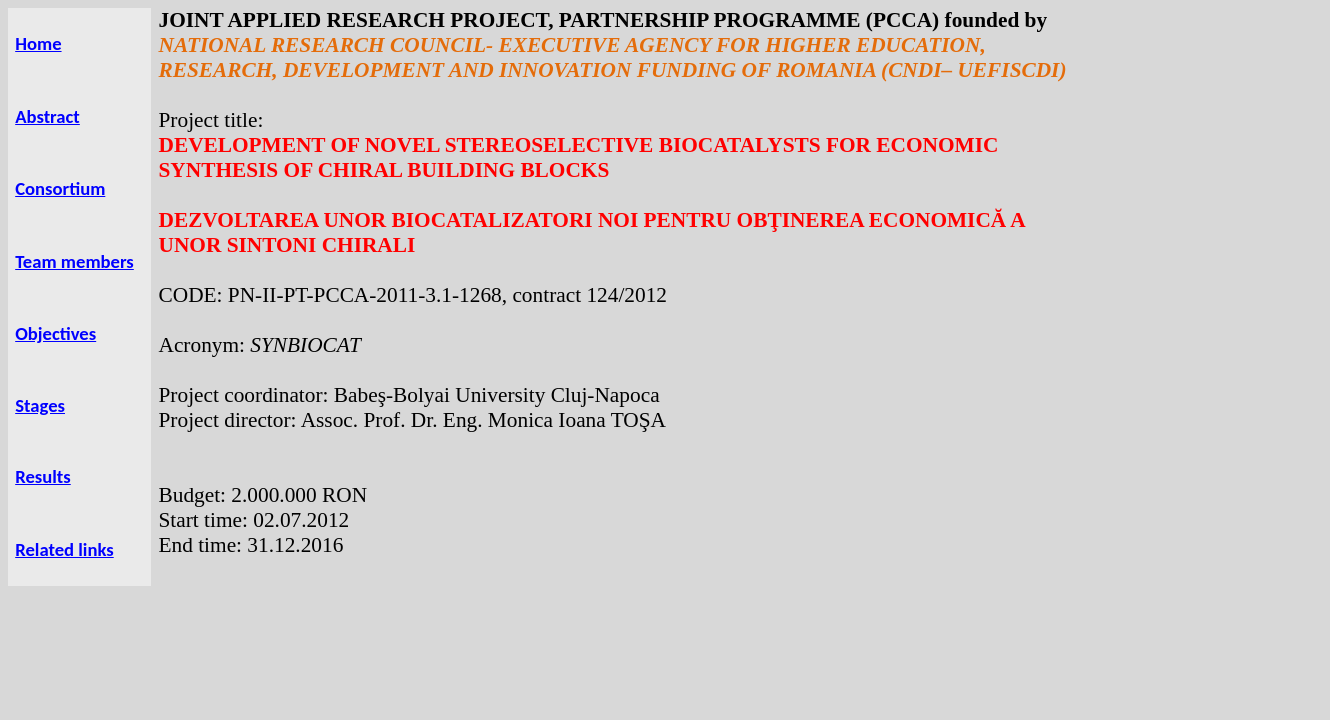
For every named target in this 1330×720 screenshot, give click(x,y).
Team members (74, 261)
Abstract (47, 116)
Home (38, 43)
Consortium (60, 188)
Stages (40, 405)
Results (43, 476)
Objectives (55, 333)
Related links (64, 549)
